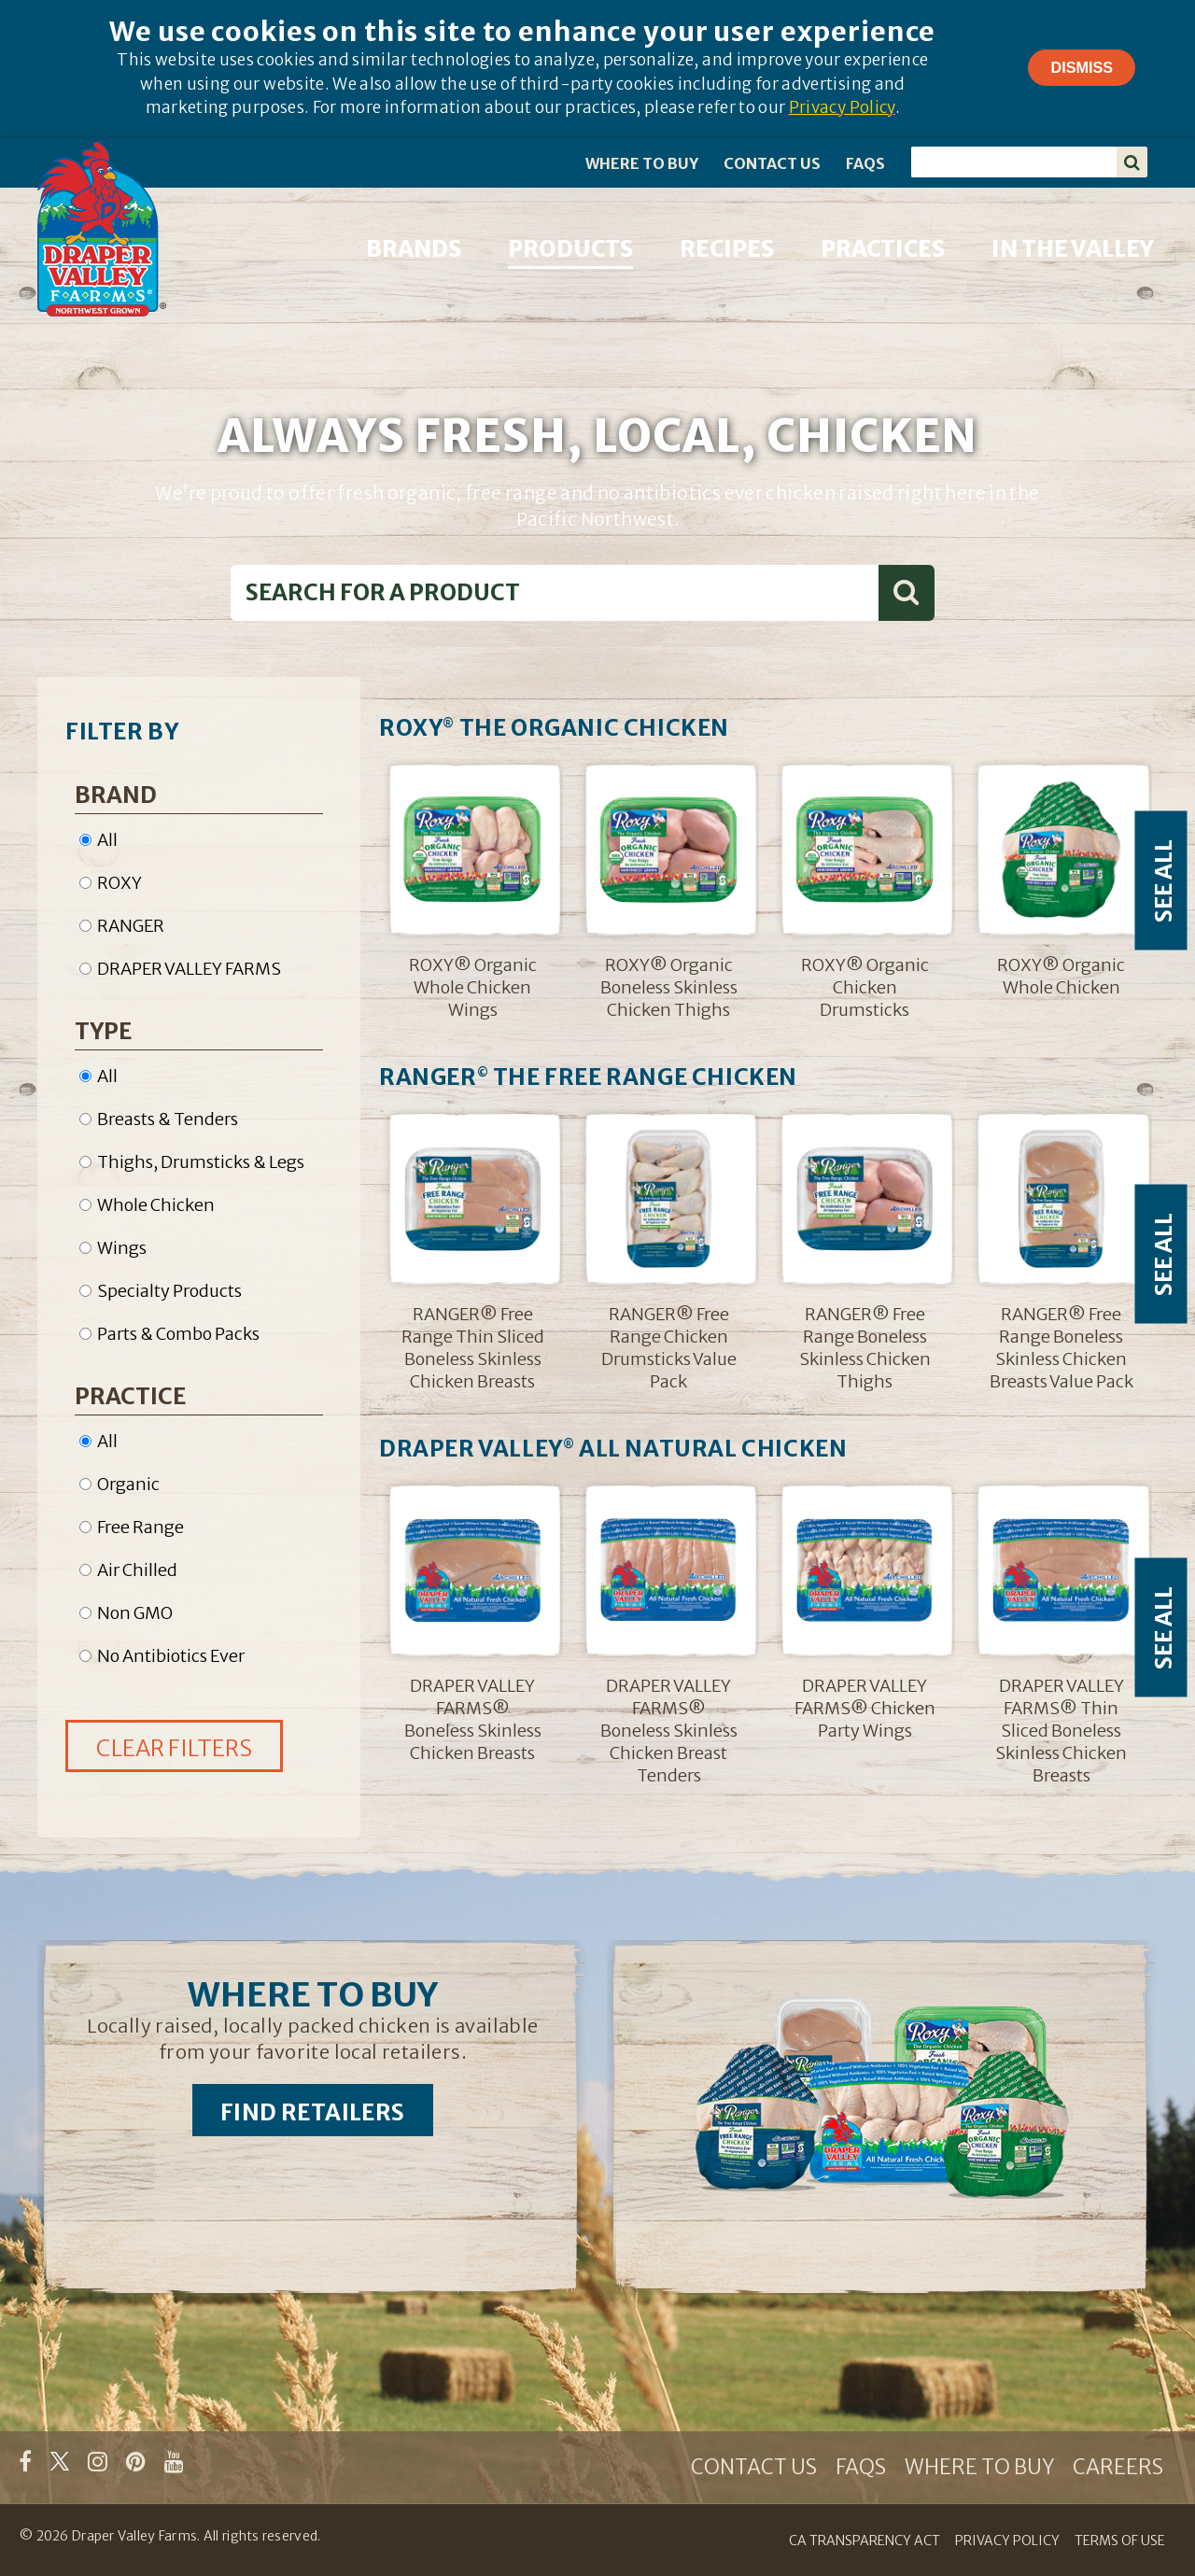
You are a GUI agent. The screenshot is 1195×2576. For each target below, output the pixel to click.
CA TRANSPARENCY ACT (864, 2540)
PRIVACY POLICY (1007, 2540)
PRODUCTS (570, 248)
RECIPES (727, 248)
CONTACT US (772, 163)
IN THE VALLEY (1072, 248)
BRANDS (413, 248)
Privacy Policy (842, 107)
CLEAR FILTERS (174, 1748)
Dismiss (1081, 67)
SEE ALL (1163, 880)
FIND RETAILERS (312, 2112)
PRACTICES (883, 248)
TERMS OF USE (1120, 2540)
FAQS (865, 163)
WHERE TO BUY (641, 163)
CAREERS (1118, 2467)
